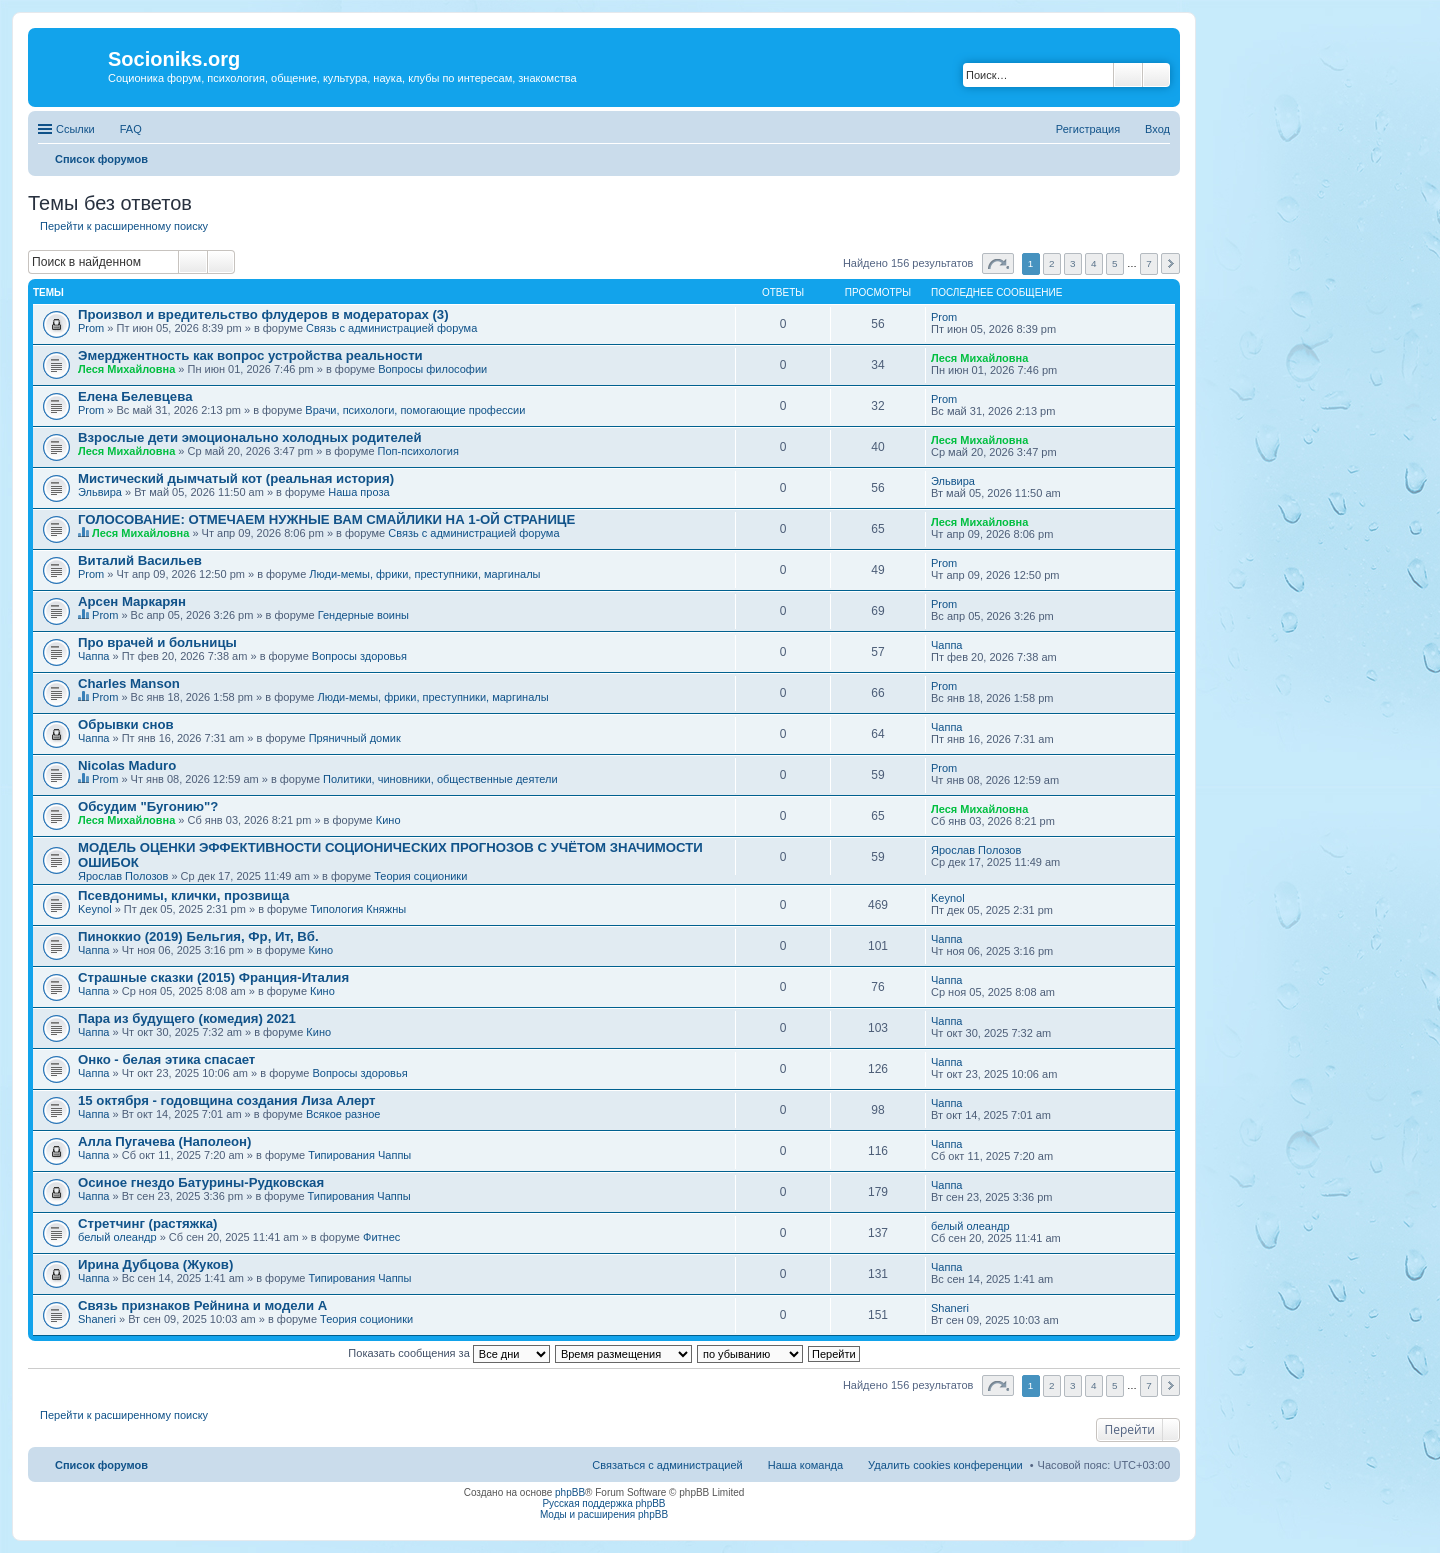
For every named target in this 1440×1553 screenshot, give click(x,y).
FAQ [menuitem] (131, 129)
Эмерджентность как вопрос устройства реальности (250, 355)
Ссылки (75, 129)
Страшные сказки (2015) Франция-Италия (213, 977)
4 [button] (1094, 263)
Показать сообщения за (448, 1353)
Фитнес (381, 1237)
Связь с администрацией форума (391, 328)
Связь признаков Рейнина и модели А (202, 1305)
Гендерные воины (363, 615)
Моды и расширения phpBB (604, 1514)
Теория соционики (420, 876)
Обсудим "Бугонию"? (148, 806)
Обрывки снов (126, 724)
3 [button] (1073, 263)
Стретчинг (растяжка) (148, 1223)
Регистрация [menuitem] (1088, 129)
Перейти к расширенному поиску (124, 226)
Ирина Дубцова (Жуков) (155, 1264)
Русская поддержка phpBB (603, 1503)
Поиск (1128, 75)
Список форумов (101, 1465)
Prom (91, 328)
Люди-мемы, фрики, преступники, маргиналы (424, 574)
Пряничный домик (355, 738)
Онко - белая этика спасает (166, 1059)
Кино (388, 820)
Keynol (95, 909)
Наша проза (358, 492)
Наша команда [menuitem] (805, 1465)
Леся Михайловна (126, 369)
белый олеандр (117, 1237)
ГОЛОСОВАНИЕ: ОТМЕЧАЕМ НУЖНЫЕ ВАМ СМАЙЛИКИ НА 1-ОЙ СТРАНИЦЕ (326, 519)
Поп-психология (418, 451)
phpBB (570, 1492)
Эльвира (100, 492)
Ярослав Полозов (123, 876)
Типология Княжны (358, 909)
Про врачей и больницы (157, 642)
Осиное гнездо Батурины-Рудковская (201, 1182)
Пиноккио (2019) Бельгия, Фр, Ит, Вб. (198, 936)
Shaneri (97, 1319)
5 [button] (1115, 263)
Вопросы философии (432, 369)
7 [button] (1149, 263)
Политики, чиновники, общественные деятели (440, 779)
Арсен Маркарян (132, 601)
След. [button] (1170, 263)
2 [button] (1052, 263)
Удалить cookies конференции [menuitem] (945, 1465)
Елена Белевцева (135, 396)
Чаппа (93, 656)
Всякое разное (343, 1114)
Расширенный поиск (1156, 75)
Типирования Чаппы (359, 1155)
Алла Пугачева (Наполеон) (164, 1141)
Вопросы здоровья (359, 656)
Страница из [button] (998, 263)
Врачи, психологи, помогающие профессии (415, 410)
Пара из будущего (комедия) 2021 (187, 1018)
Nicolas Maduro (127, 765)
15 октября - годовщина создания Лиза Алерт (227, 1100)
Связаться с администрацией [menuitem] (667, 1465)
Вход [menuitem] (1157, 129)
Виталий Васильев (140, 560)
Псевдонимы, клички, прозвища (183, 895)
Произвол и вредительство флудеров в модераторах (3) (263, 314)
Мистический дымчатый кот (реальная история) (236, 478)
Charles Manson (129, 683)
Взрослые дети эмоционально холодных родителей (250, 437)
